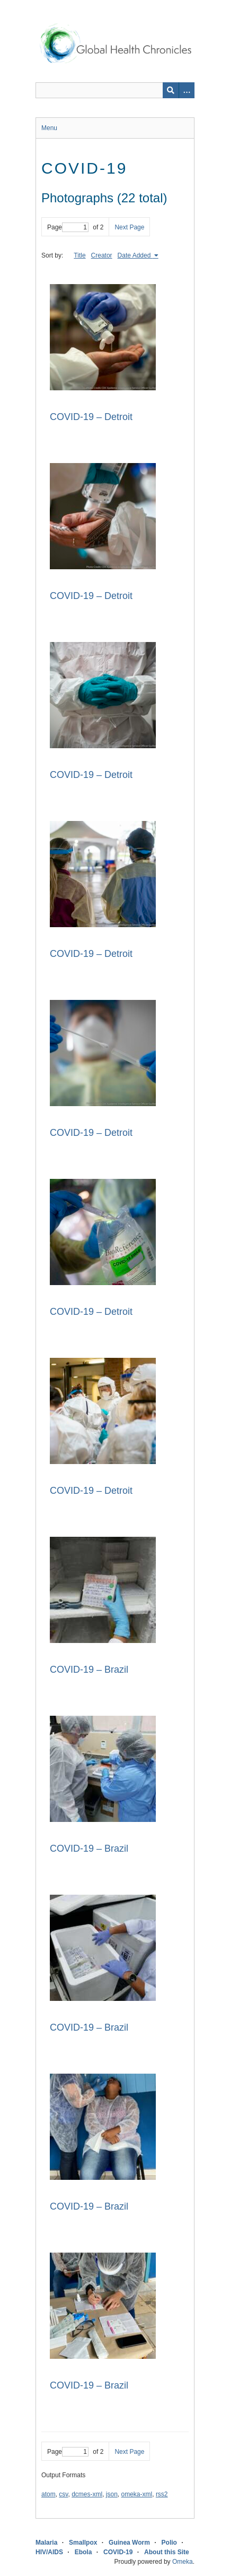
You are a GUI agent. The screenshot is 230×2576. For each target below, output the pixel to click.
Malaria (46, 2542)
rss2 (162, 2494)
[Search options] (186, 90)
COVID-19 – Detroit (91, 417)
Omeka (182, 2561)
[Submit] (171, 90)
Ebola (83, 2552)
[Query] (115, 90)
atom (48, 2494)
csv (63, 2494)
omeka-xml (137, 2494)
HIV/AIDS (49, 2552)
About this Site (166, 2552)
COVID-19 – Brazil (89, 1669)
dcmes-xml (87, 2494)
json (112, 2494)
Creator (101, 255)
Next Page (129, 227)
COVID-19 (117, 2552)
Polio (169, 2542)
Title (79, 255)
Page (68, 227)
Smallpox (83, 2542)
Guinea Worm (129, 2542)
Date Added (135, 255)
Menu (49, 128)
